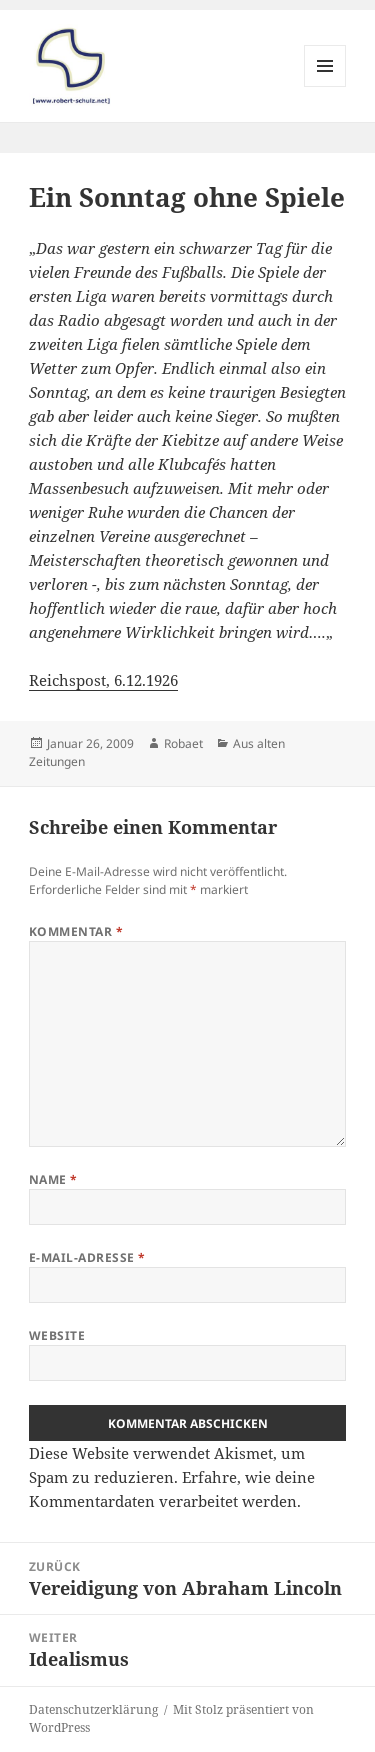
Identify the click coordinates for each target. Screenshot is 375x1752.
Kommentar (76, 931)
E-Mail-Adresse (87, 1257)
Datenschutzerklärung (93, 1709)
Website (57, 1335)
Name (53, 1179)
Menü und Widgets (325, 86)
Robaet (183, 743)
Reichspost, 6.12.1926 (103, 680)
